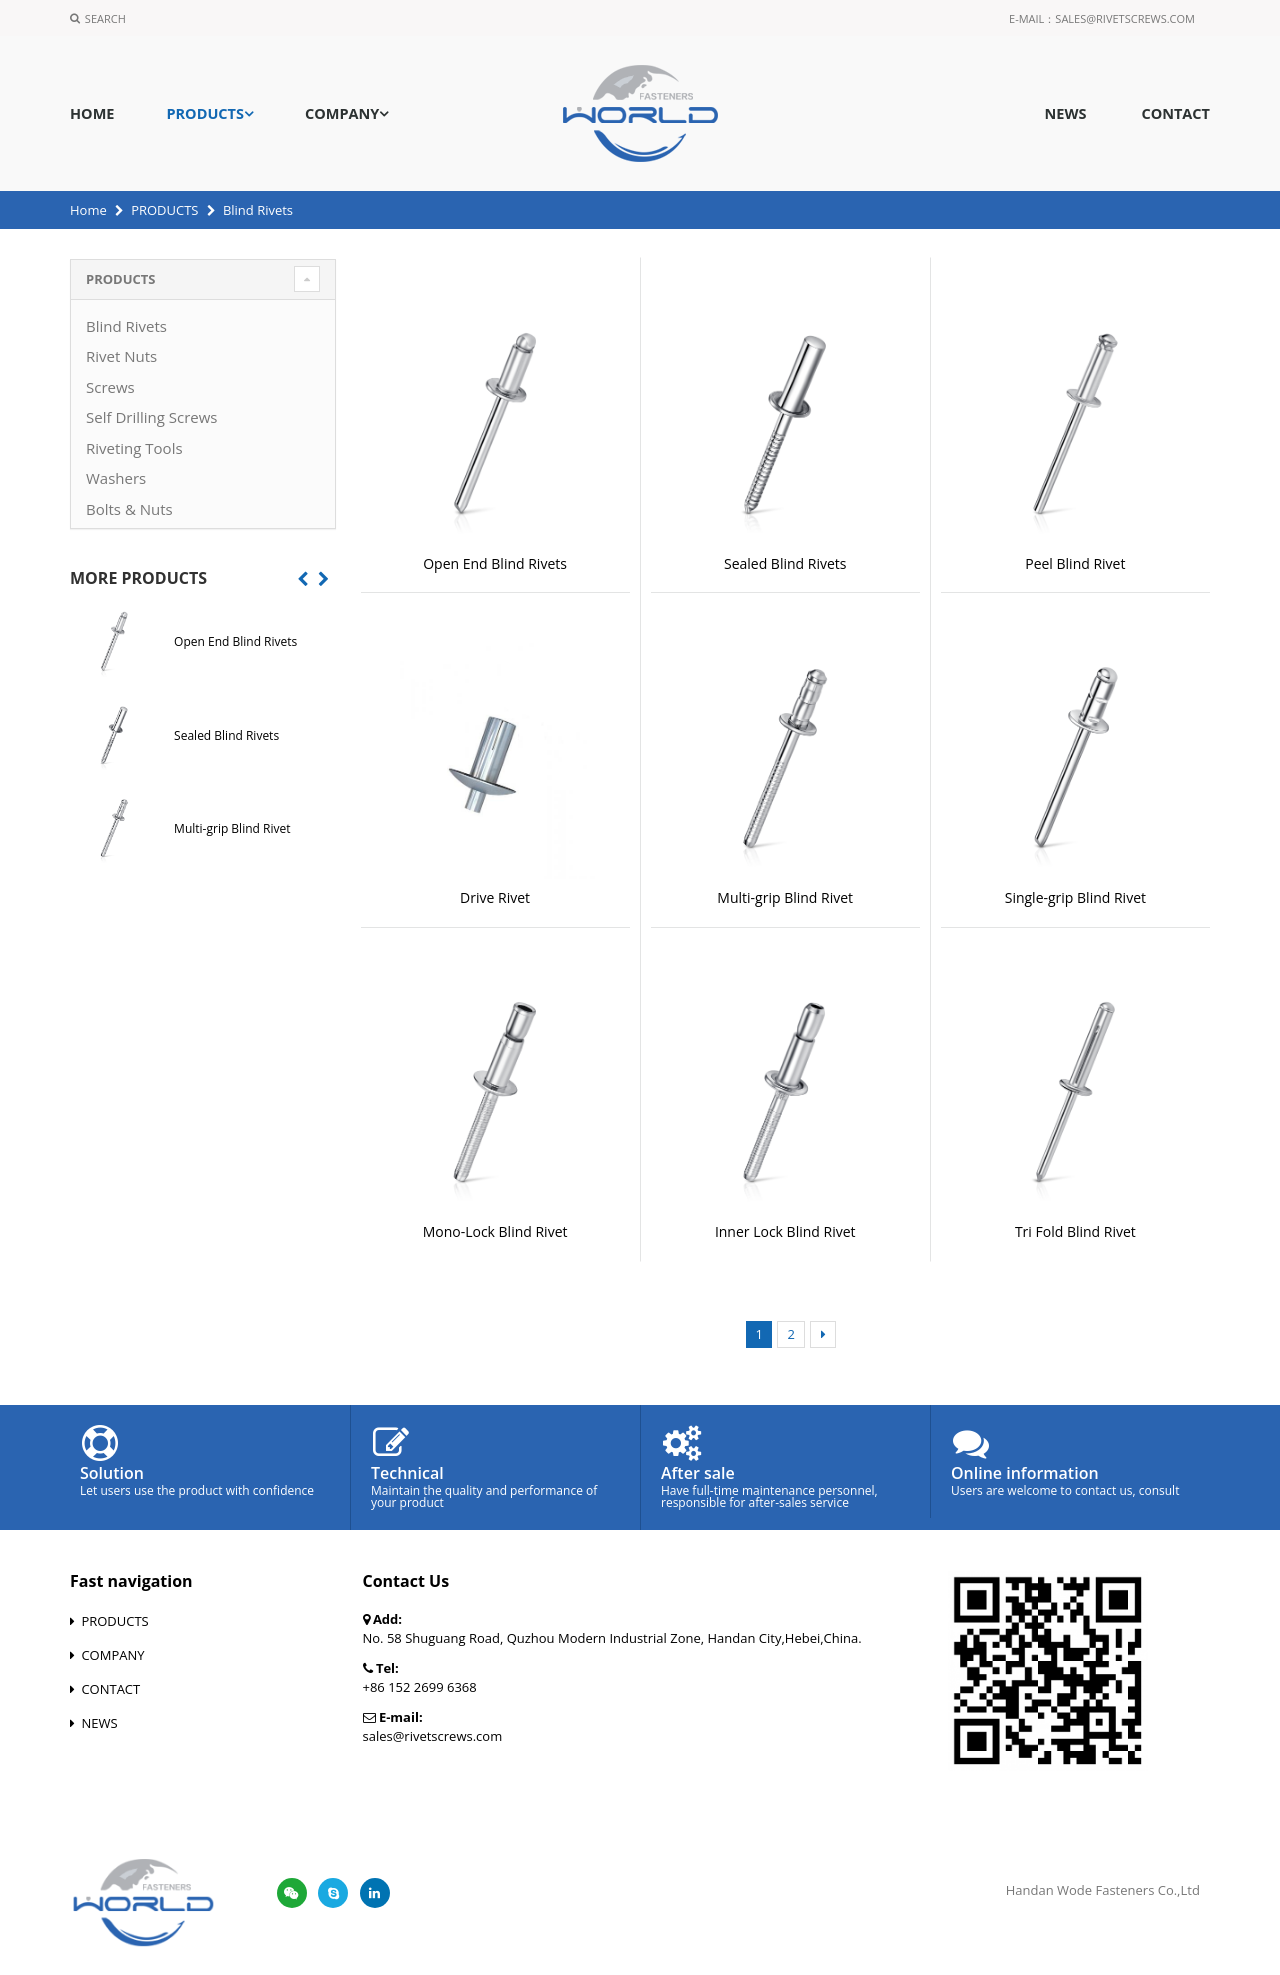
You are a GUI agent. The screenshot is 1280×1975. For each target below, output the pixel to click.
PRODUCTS (205, 113)
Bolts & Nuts (129, 509)
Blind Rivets (126, 326)
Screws (110, 387)
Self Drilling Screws (152, 417)
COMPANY (342, 113)
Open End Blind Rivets (495, 563)
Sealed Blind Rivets (785, 563)
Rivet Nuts (121, 356)
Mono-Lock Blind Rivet (495, 1231)
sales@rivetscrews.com (1125, 18)
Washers (116, 478)
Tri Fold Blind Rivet (1075, 1231)
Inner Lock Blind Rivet (785, 1231)
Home (88, 210)
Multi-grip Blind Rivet (785, 897)
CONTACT (1175, 113)
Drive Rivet (495, 897)
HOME (92, 113)
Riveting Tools (134, 448)
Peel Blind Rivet (1075, 563)
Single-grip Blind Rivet (1075, 897)
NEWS (1065, 113)
